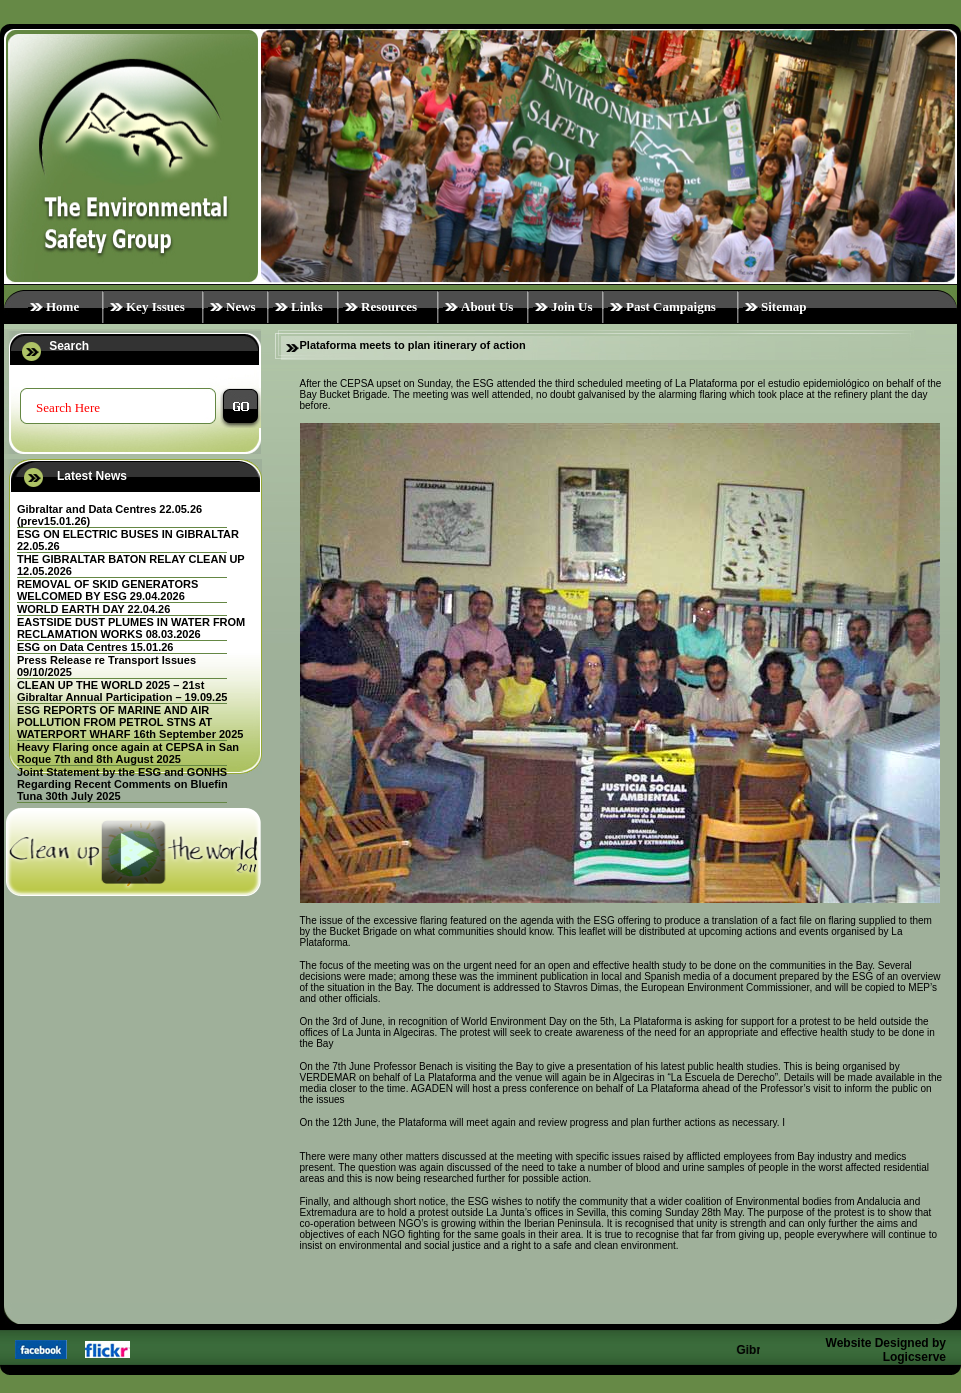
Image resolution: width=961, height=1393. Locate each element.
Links (307, 306)
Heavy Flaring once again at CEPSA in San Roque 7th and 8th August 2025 (128, 753)
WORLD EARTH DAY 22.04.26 (93, 609)
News (241, 306)
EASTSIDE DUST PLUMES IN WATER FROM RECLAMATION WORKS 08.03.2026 (131, 628)
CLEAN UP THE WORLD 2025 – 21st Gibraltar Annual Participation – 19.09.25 (122, 691)
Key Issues (155, 306)
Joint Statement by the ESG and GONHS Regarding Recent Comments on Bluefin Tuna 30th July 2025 (122, 784)
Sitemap (784, 306)
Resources (389, 306)
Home (62, 306)
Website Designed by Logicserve (886, 1350)
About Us (487, 306)
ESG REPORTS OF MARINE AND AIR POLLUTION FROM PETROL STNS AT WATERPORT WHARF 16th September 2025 (130, 722)
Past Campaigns (671, 306)
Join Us (572, 306)
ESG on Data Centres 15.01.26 (95, 647)
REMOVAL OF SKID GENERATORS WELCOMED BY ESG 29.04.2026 (107, 590)
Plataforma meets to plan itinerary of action (413, 345)
